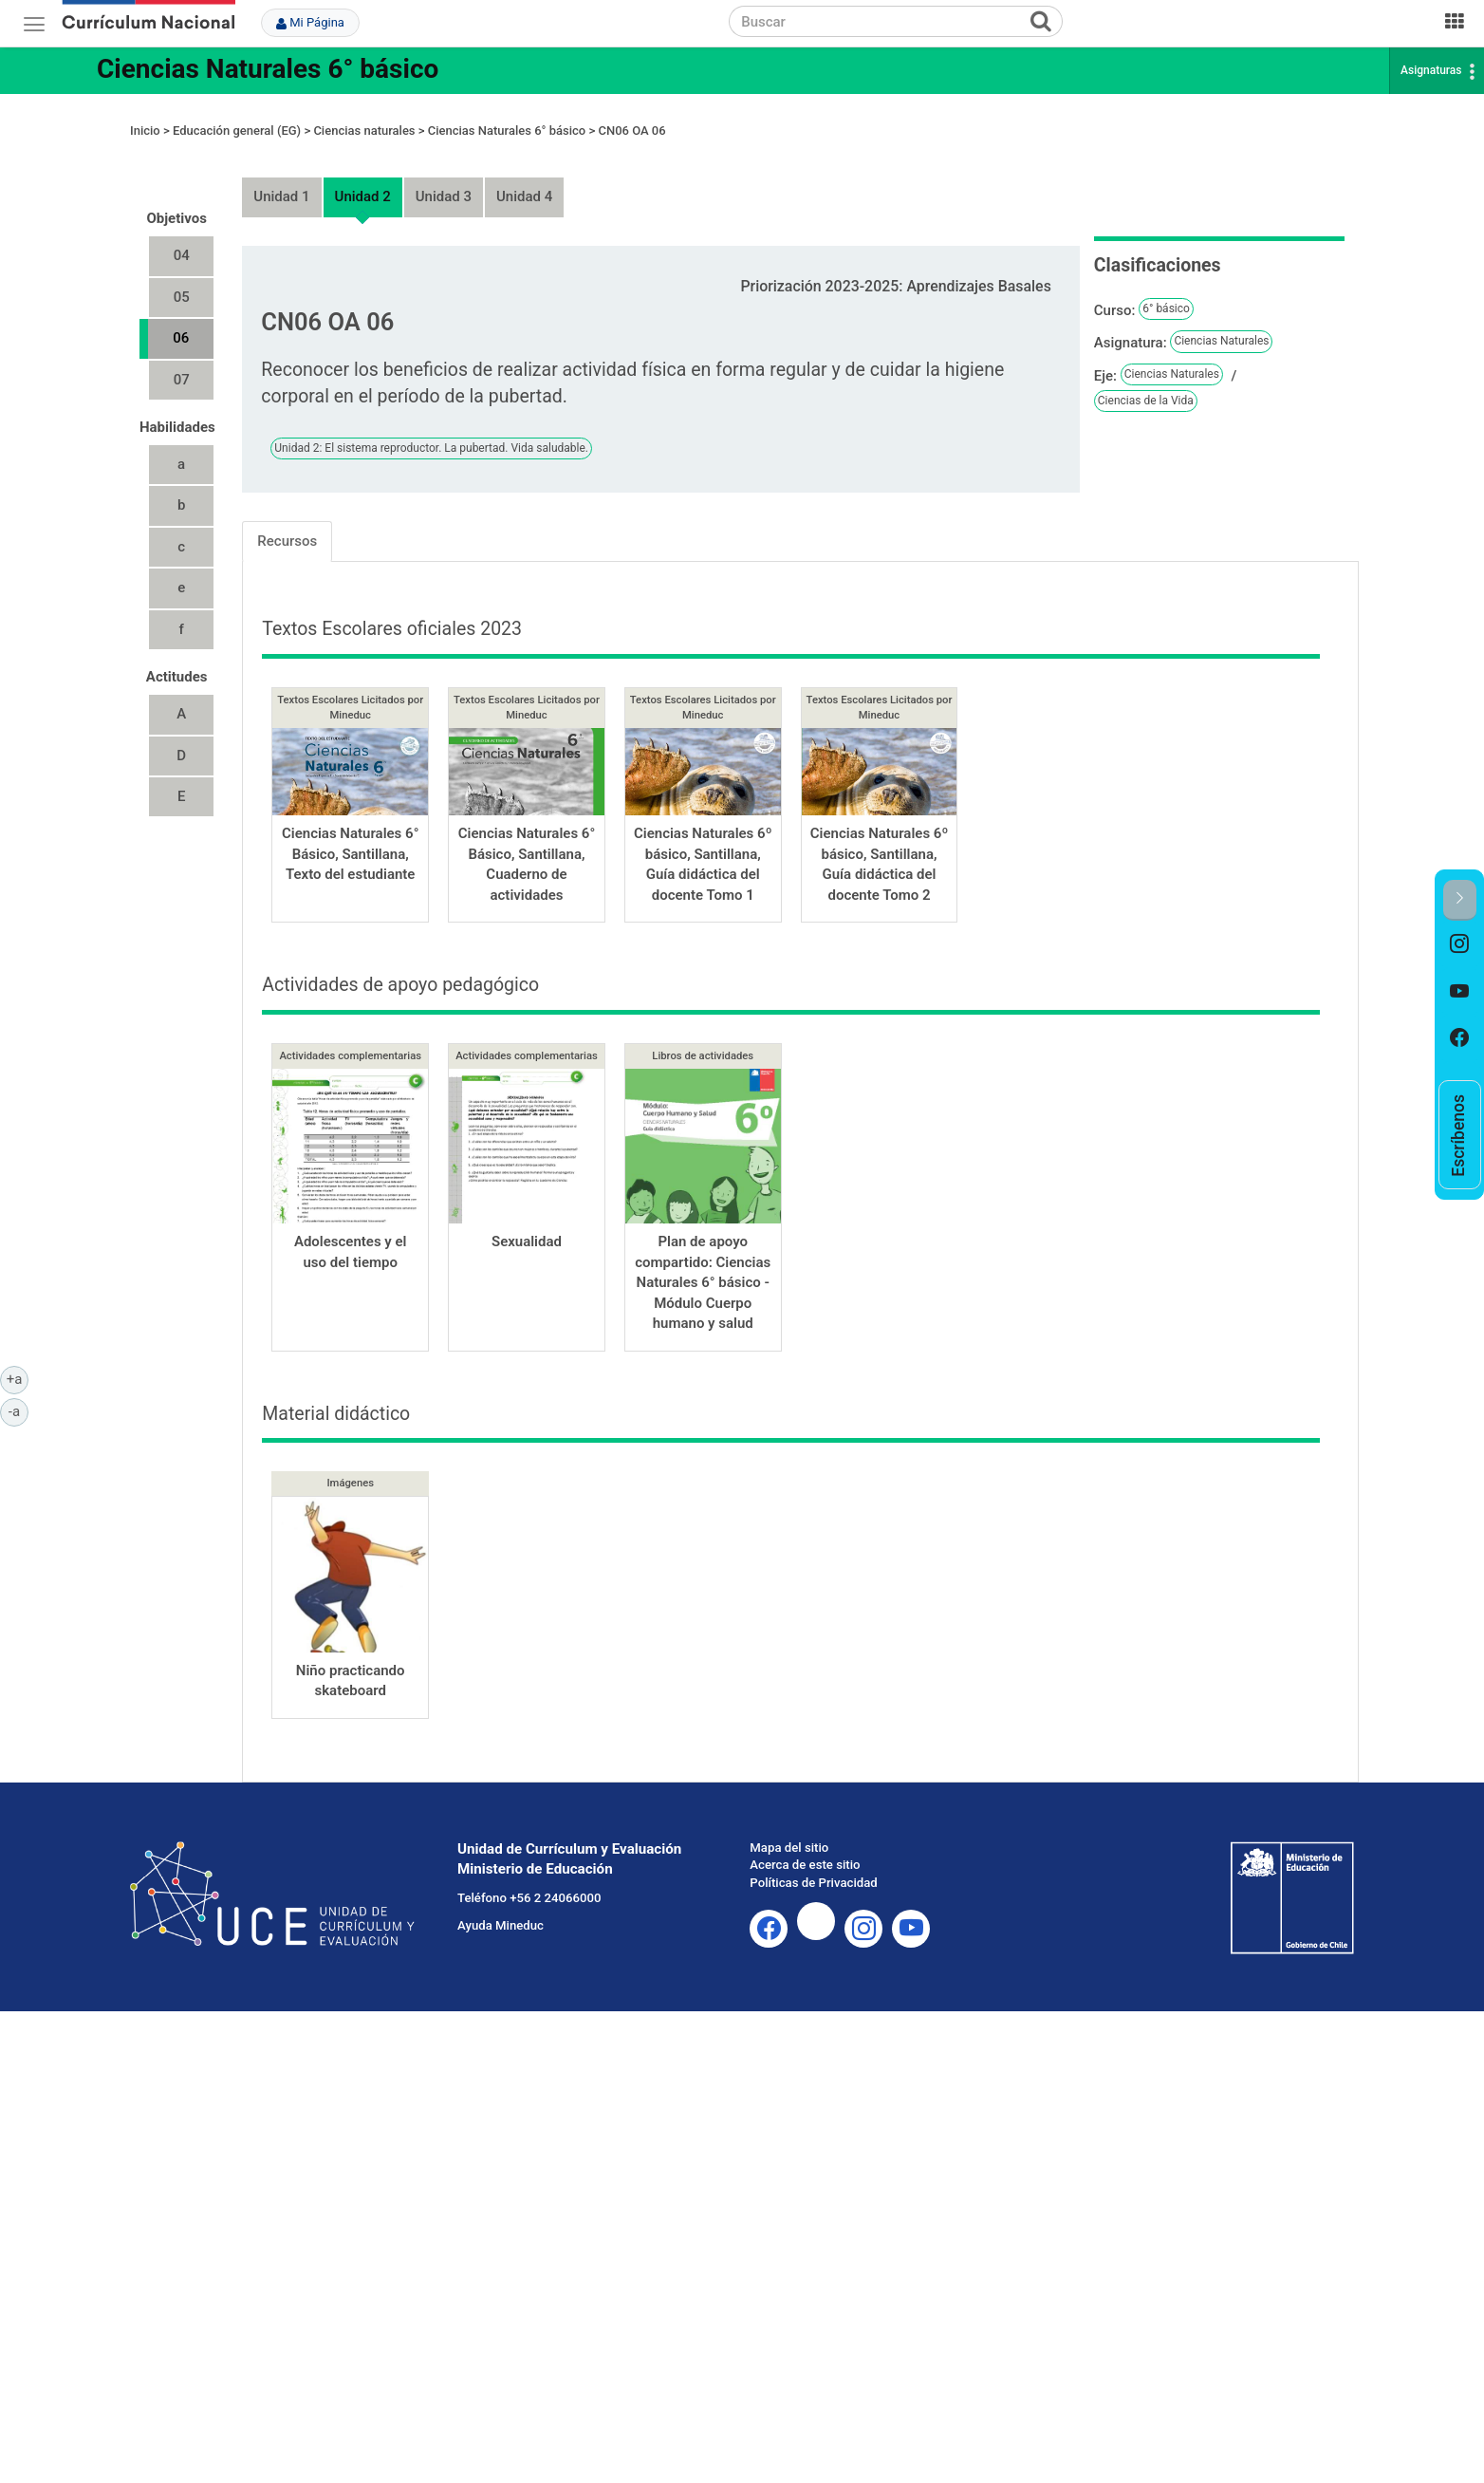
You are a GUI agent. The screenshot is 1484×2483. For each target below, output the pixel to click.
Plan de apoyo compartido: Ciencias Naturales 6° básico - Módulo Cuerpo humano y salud (702, 1265)
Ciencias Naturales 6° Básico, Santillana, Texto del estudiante (350, 837)
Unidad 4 (524, 179)
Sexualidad (527, 1224)
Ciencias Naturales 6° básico (267, 68)
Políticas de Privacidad (813, 1865)
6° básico (1166, 291)
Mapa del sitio (789, 1829)
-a (18, 1410)
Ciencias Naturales (1221, 323)
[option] (1459, 944)
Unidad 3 (444, 179)
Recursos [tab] (287, 523)
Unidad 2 (363, 179)
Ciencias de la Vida (1146, 382)
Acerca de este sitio (805, 1847)
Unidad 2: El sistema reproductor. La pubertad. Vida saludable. (431, 430)
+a (17, 1378)
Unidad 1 (281, 179)
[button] (1459, 900)
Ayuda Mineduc (500, 1907)
